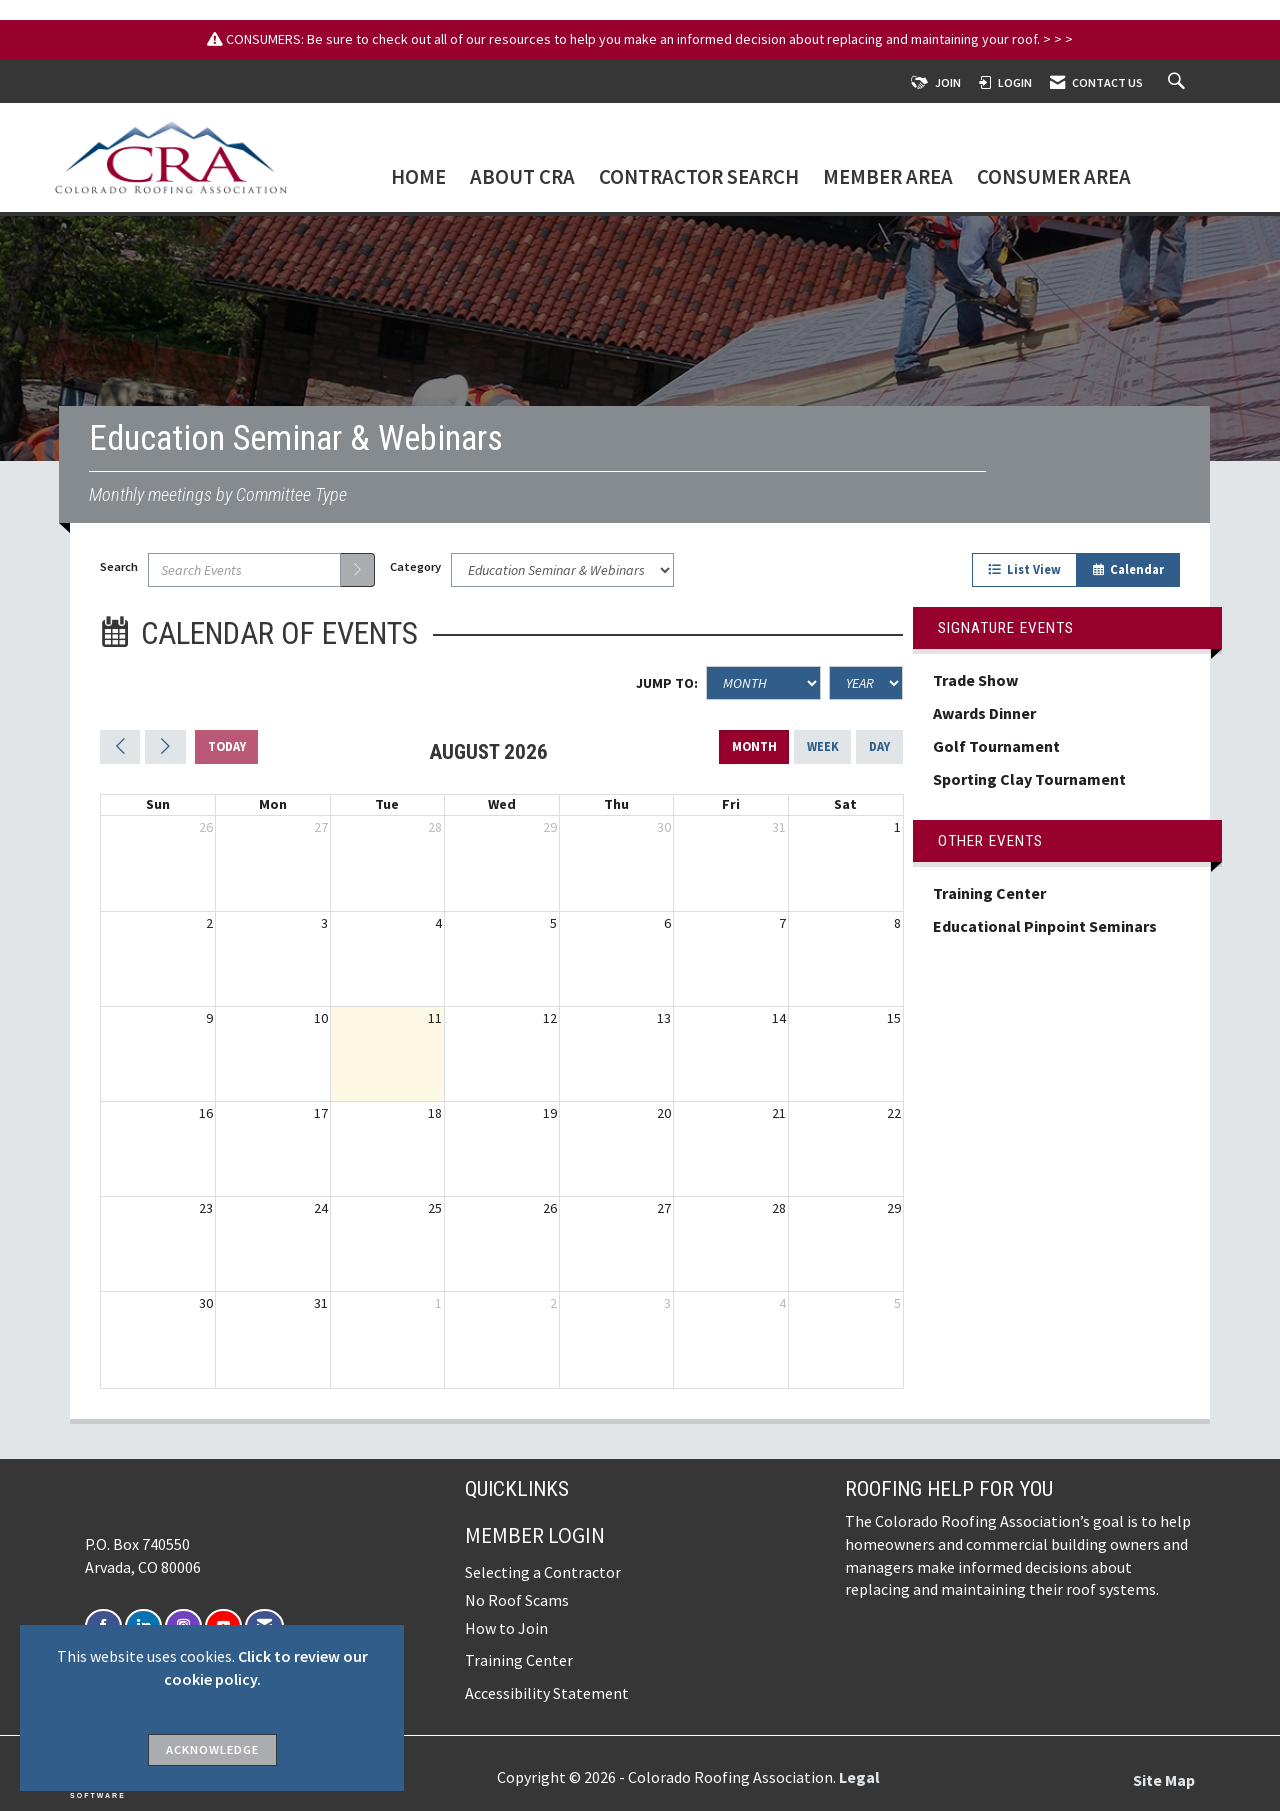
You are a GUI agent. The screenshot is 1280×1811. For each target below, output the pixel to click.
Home (418, 178)
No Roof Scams (517, 1600)
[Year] (866, 683)
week (823, 746)
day (879, 746)
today (227, 746)
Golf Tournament (996, 746)
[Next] (165, 747)
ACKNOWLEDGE (212, 1749)
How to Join (506, 1628)
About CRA (522, 178)
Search (119, 566)
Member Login (535, 1535)
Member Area (888, 178)
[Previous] (120, 747)
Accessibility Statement (547, 1693)
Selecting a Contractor (543, 1572)
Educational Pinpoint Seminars (1045, 926)
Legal (859, 1777)
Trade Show (975, 680)
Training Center (989, 893)
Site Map (1164, 1780)
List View (1024, 569)
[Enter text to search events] (244, 570)
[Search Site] (1179, 82)
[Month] (763, 683)
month (754, 746)
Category (415, 566)
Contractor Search (699, 178)
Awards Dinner (986, 713)
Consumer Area (1054, 178)
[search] (358, 570)
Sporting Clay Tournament (1029, 779)
